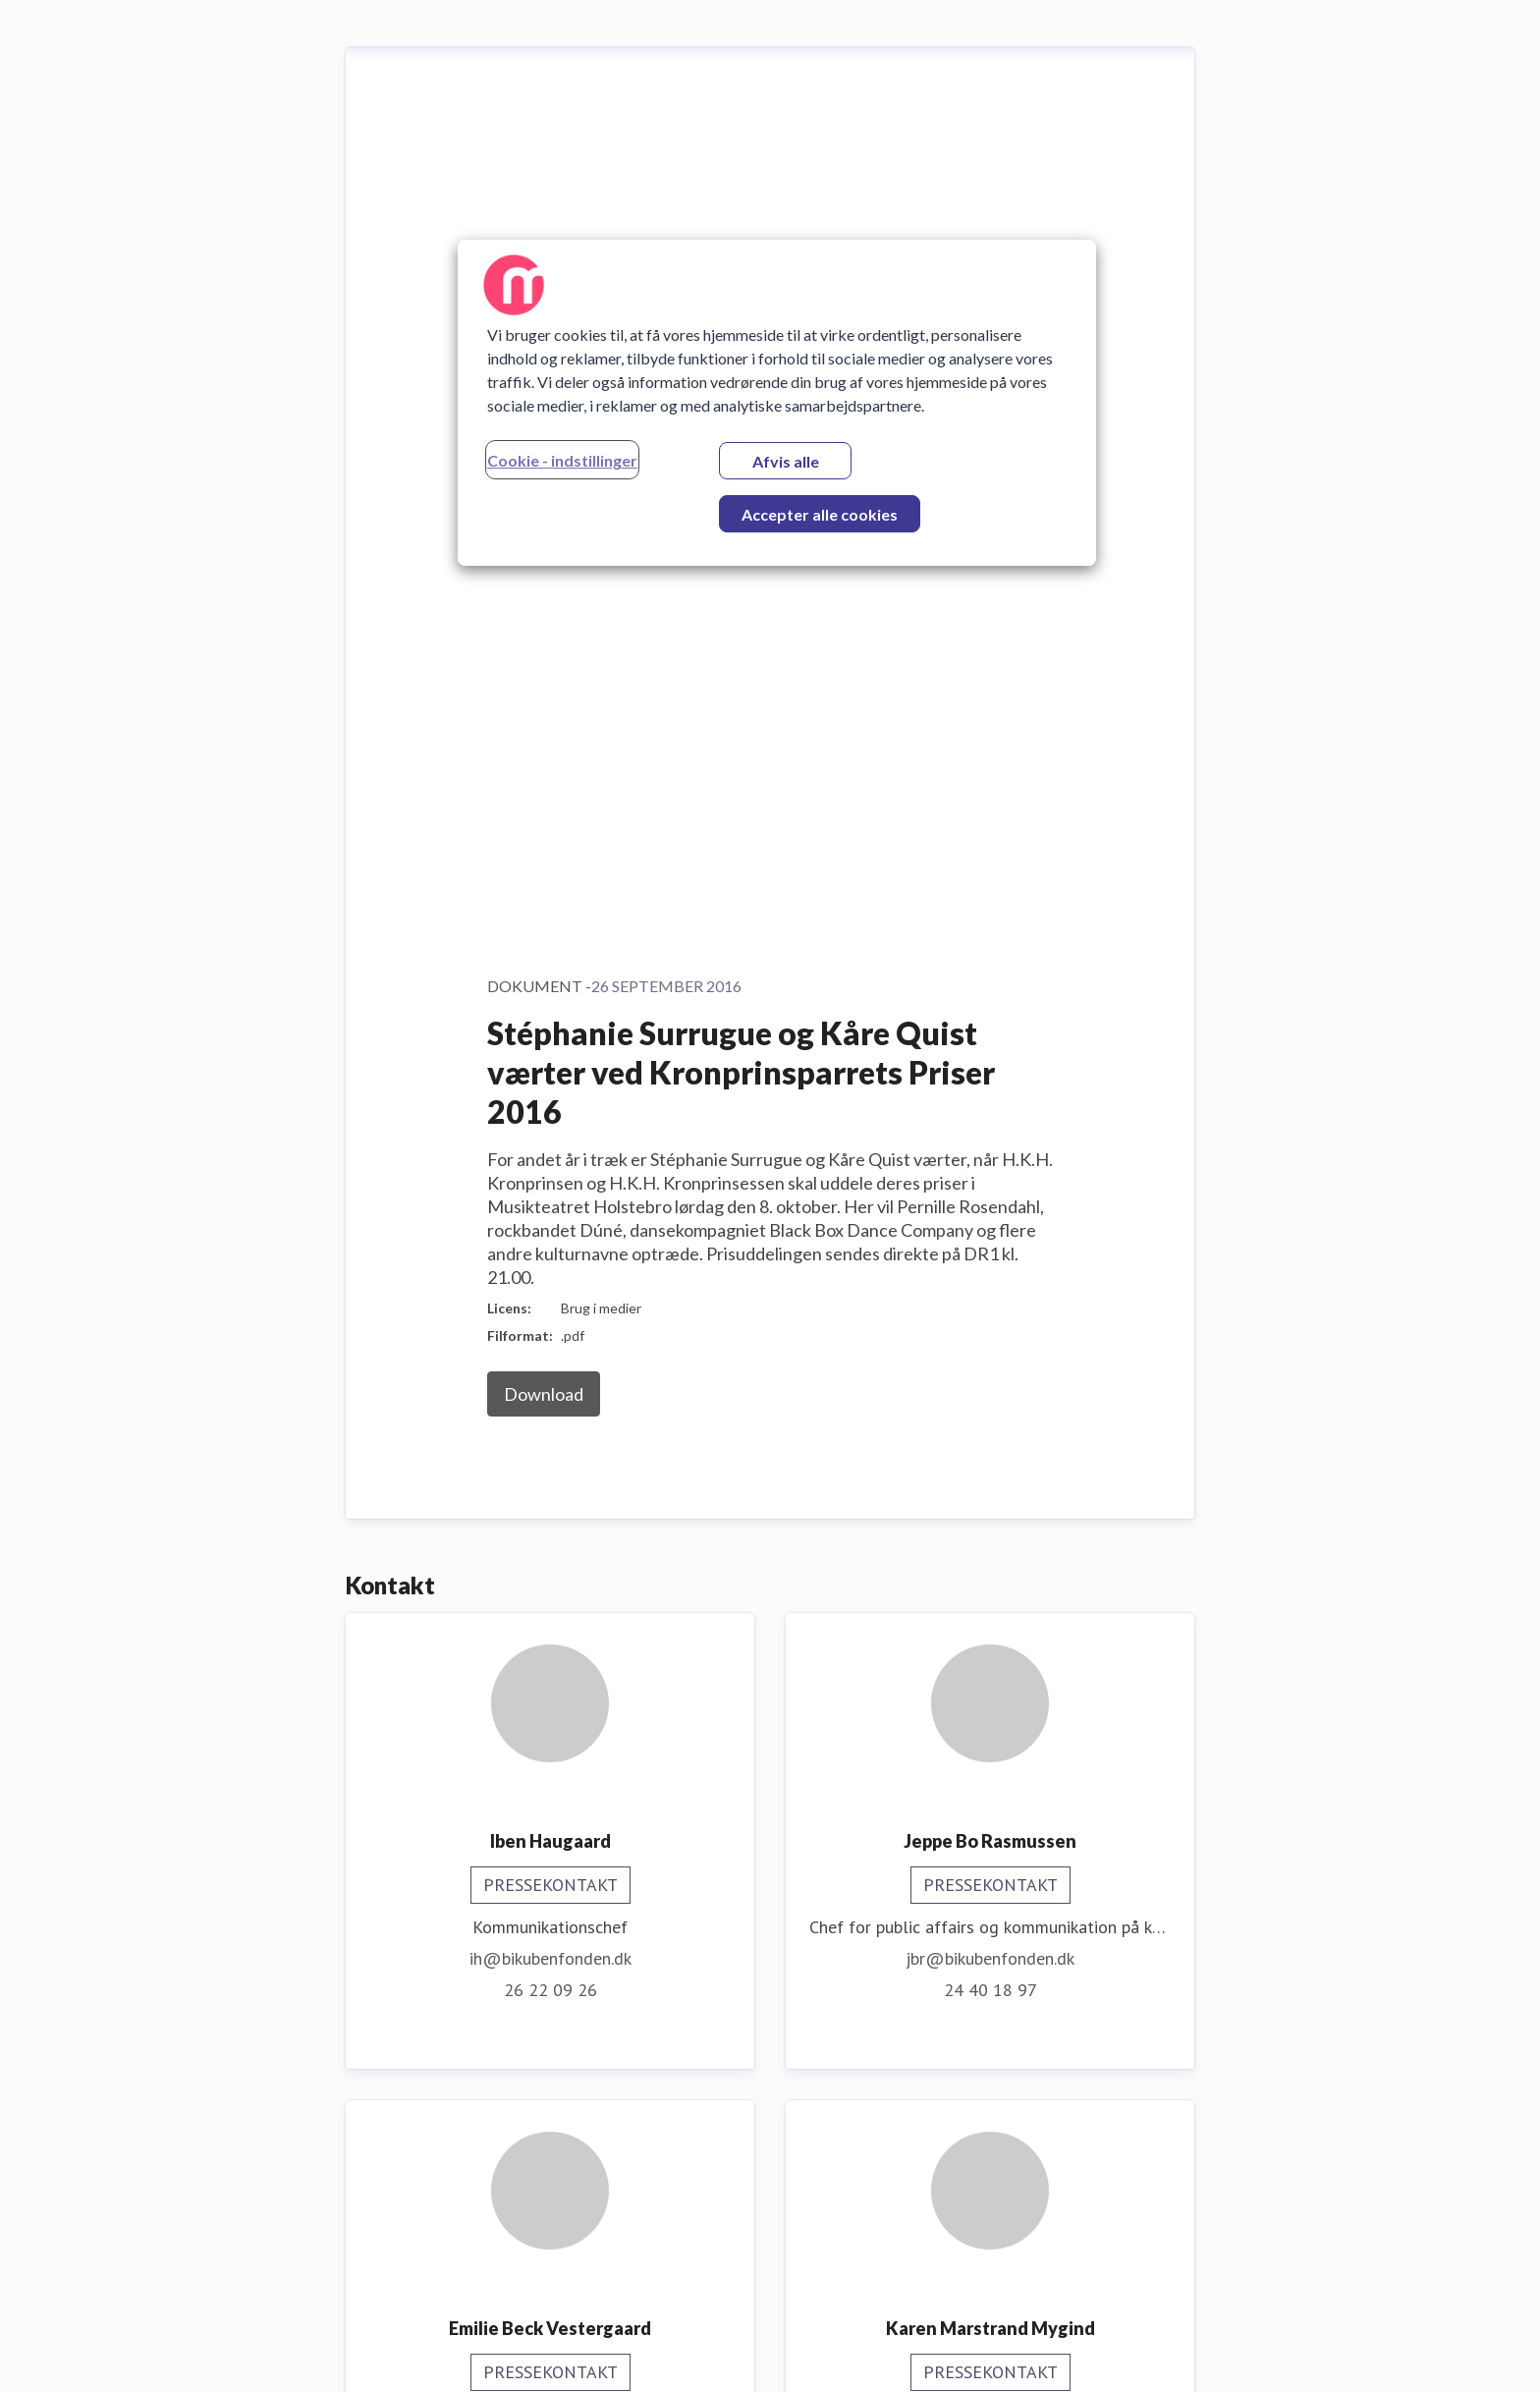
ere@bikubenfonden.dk (550, 2139)
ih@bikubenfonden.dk (550, 1133)
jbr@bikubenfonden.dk (990, 1133)
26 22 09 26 (550, 1164)
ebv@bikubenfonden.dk (550, 1652)
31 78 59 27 (990, 2170)
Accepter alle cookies (820, 514)
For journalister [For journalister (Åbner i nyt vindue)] (1332, 2352)
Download (543, 569)
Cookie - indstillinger (562, 460)
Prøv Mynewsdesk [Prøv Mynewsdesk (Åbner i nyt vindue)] (1170, 2352)
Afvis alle (785, 461)
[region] (777, 403)
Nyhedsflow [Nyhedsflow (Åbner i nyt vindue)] (1469, 2352)
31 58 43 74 (990, 1652)
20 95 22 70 (550, 1683)
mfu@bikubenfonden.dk (990, 2139)
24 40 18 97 (990, 1164)
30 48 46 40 (550, 2170)
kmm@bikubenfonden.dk (990, 1620)
